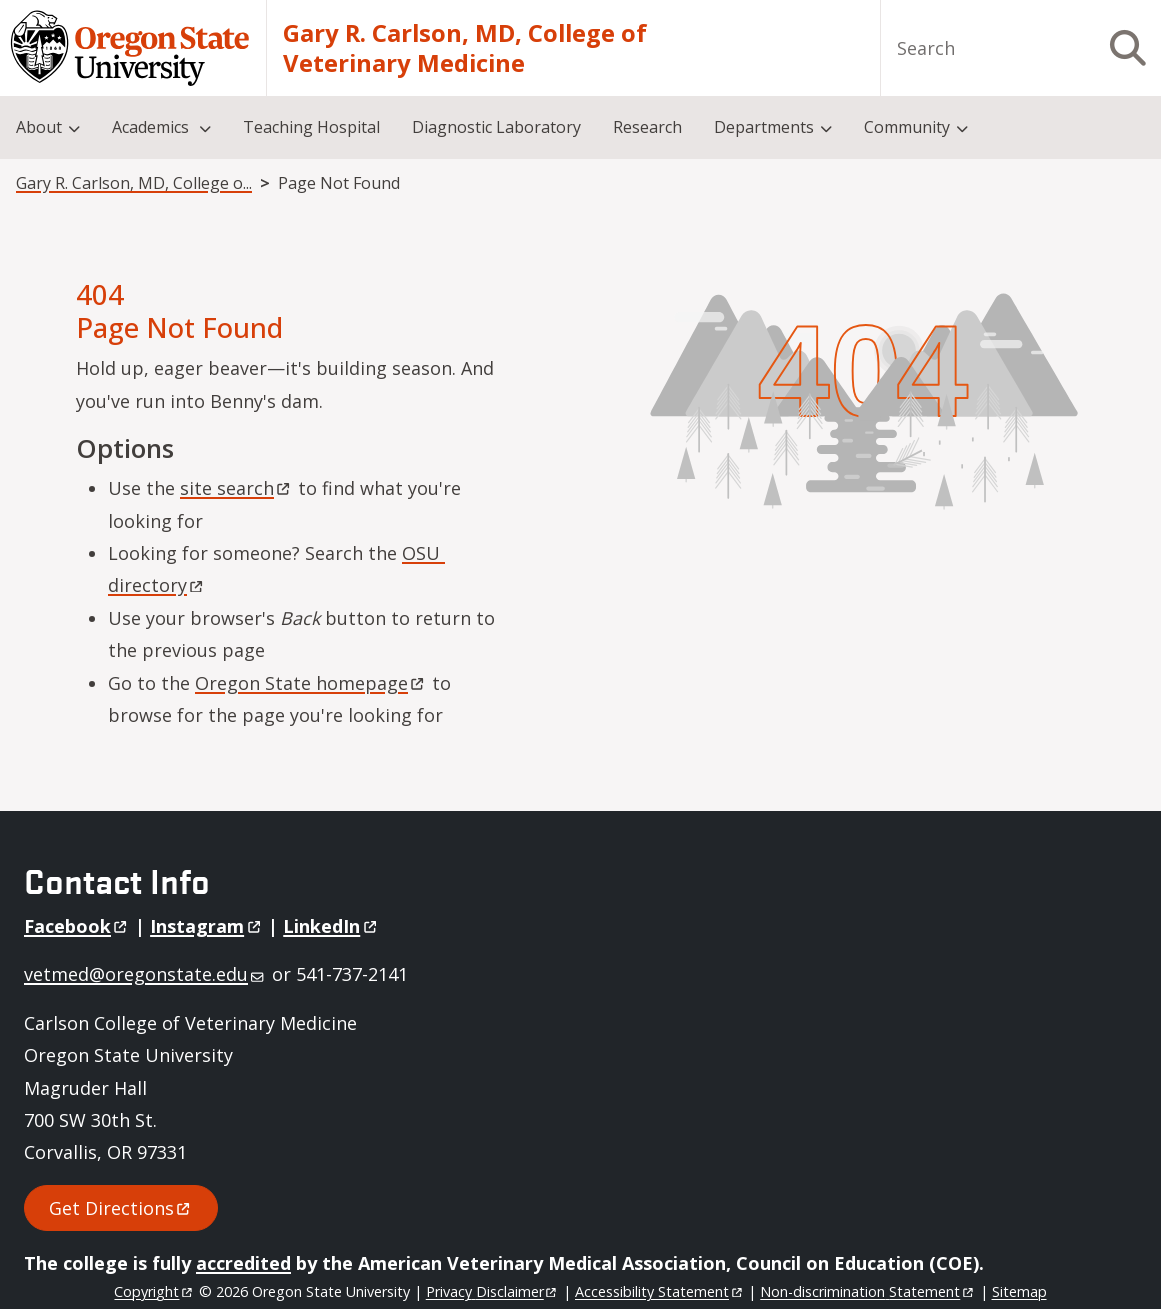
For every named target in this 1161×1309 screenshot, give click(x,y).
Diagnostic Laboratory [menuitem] (496, 127)
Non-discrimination (867, 1291)
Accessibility (659, 1291)
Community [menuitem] (907, 127)
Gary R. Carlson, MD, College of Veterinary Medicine (465, 48)
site (236, 488)
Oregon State (311, 683)
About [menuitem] (39, 127)
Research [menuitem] (647, 127)
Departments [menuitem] (764, 127)
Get (121, 1208)
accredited (243, 1263)
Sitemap (1019, 1291)
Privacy (492, 1291)
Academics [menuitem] (152, 127)
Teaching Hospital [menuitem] (311, 127)
